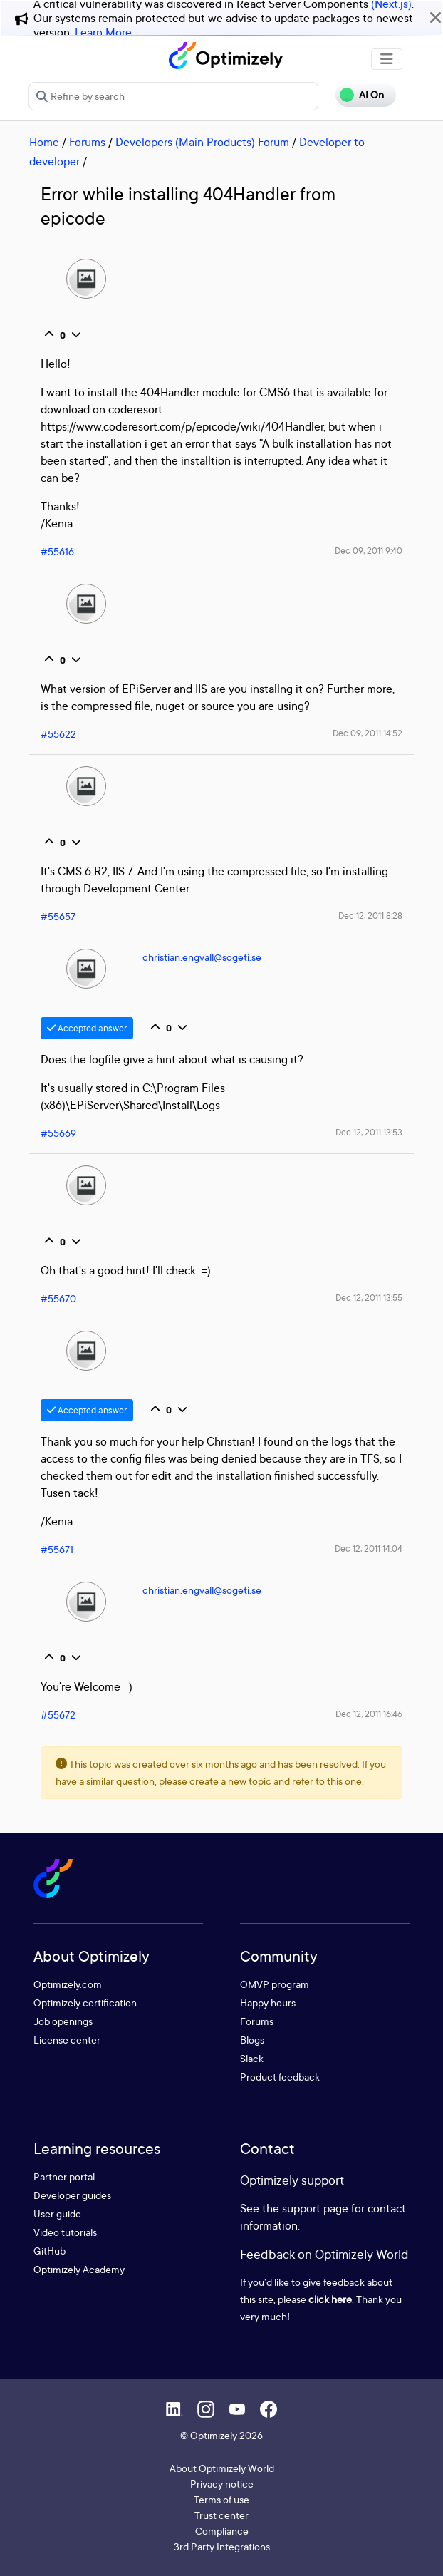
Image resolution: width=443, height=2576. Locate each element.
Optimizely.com (67, 1984)
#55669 (58, 1133)
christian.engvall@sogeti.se (201, 957)
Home (44, 142)
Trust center (221, 2515)
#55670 (58, 1298)
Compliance (222, 2531)
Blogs (252, 2039)
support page (315, 2208)
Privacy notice (222, 2483)
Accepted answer (87, 1028)
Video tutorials (65, 2232)
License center (66, 2039)
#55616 (57, 551)
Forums (87, 142)
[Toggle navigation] (386, 59)
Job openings (63, 2021)
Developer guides (72, 2195)
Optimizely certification (85, 2002)
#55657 (58, 916)
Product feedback (280, 2076)
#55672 (58, 1714)
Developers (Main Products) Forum (202, 142)
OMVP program (274, 1984)
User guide (57, 2213)
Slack (252, 2058)
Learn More (103, 32)
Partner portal (64, 2176)
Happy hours (268, 2002)
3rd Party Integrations (222, 2546)
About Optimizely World (222, 2468)
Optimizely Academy (79, 2269)
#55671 (57, 1549)
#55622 (58, 734)
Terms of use (221, 2499)
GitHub (49, 2250)
